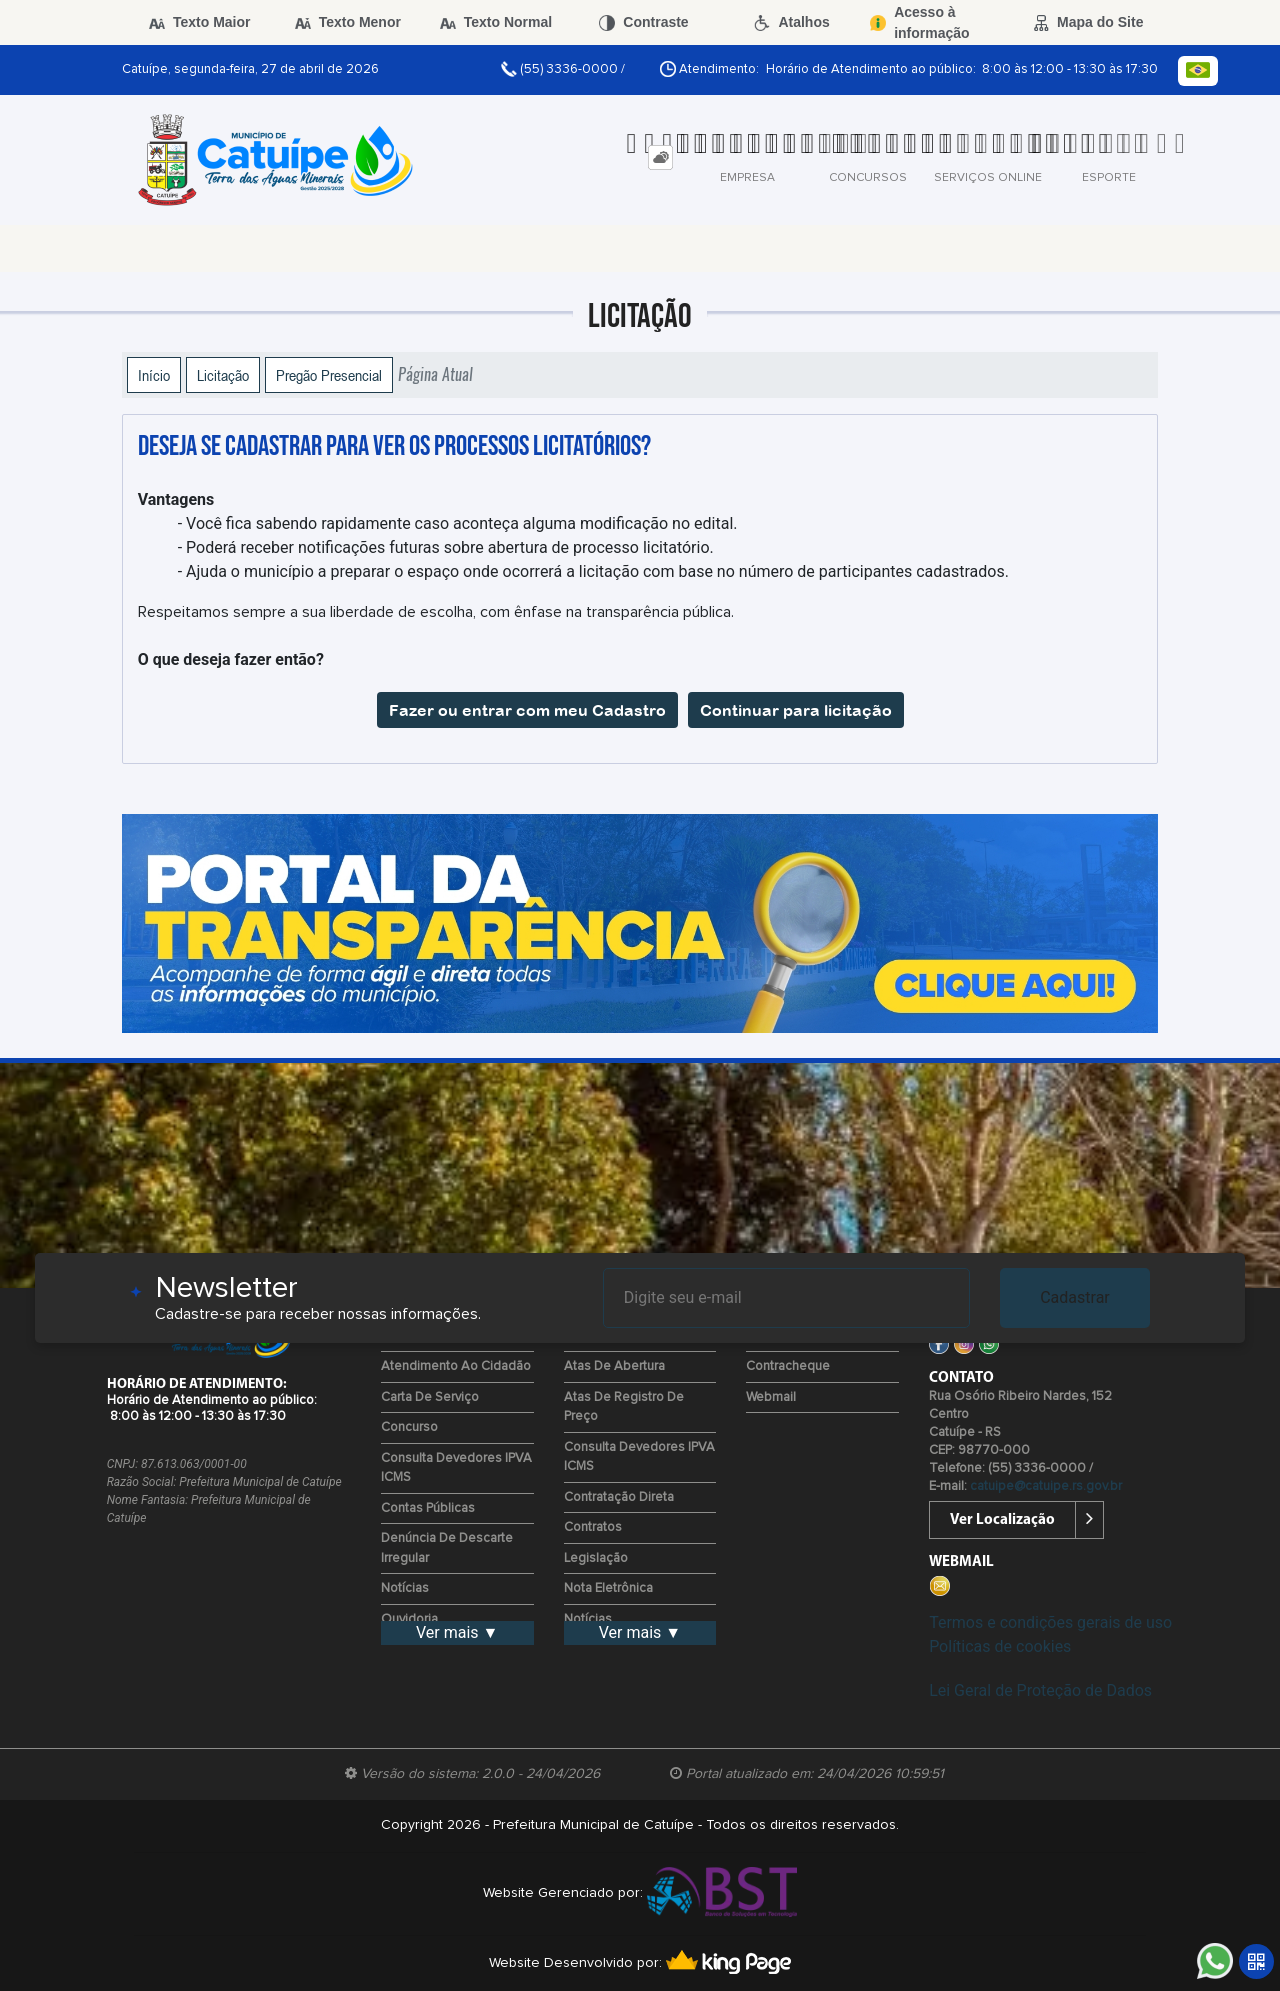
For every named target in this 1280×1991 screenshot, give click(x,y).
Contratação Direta (619, 1497)
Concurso (409, 1427)
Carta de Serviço (430, 1397)
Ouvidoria (409, 1619)
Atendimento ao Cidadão (456, 1366)
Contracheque (788, 1366)
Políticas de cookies (1000, 1646)
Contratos (593, 1527)
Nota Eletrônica (608, 1588)
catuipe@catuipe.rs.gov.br (1046, 1486)
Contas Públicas (428, 1508)
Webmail (771, 1397)
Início (154, 375)
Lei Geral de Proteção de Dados (1040, 1690)
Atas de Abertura (614, 1366)
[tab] (660, 157)
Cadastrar (1075, 1297)
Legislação (596, 1558)
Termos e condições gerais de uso (1050, 1622)
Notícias (405, 1588)
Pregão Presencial (329, 375)
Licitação (223, 375)
